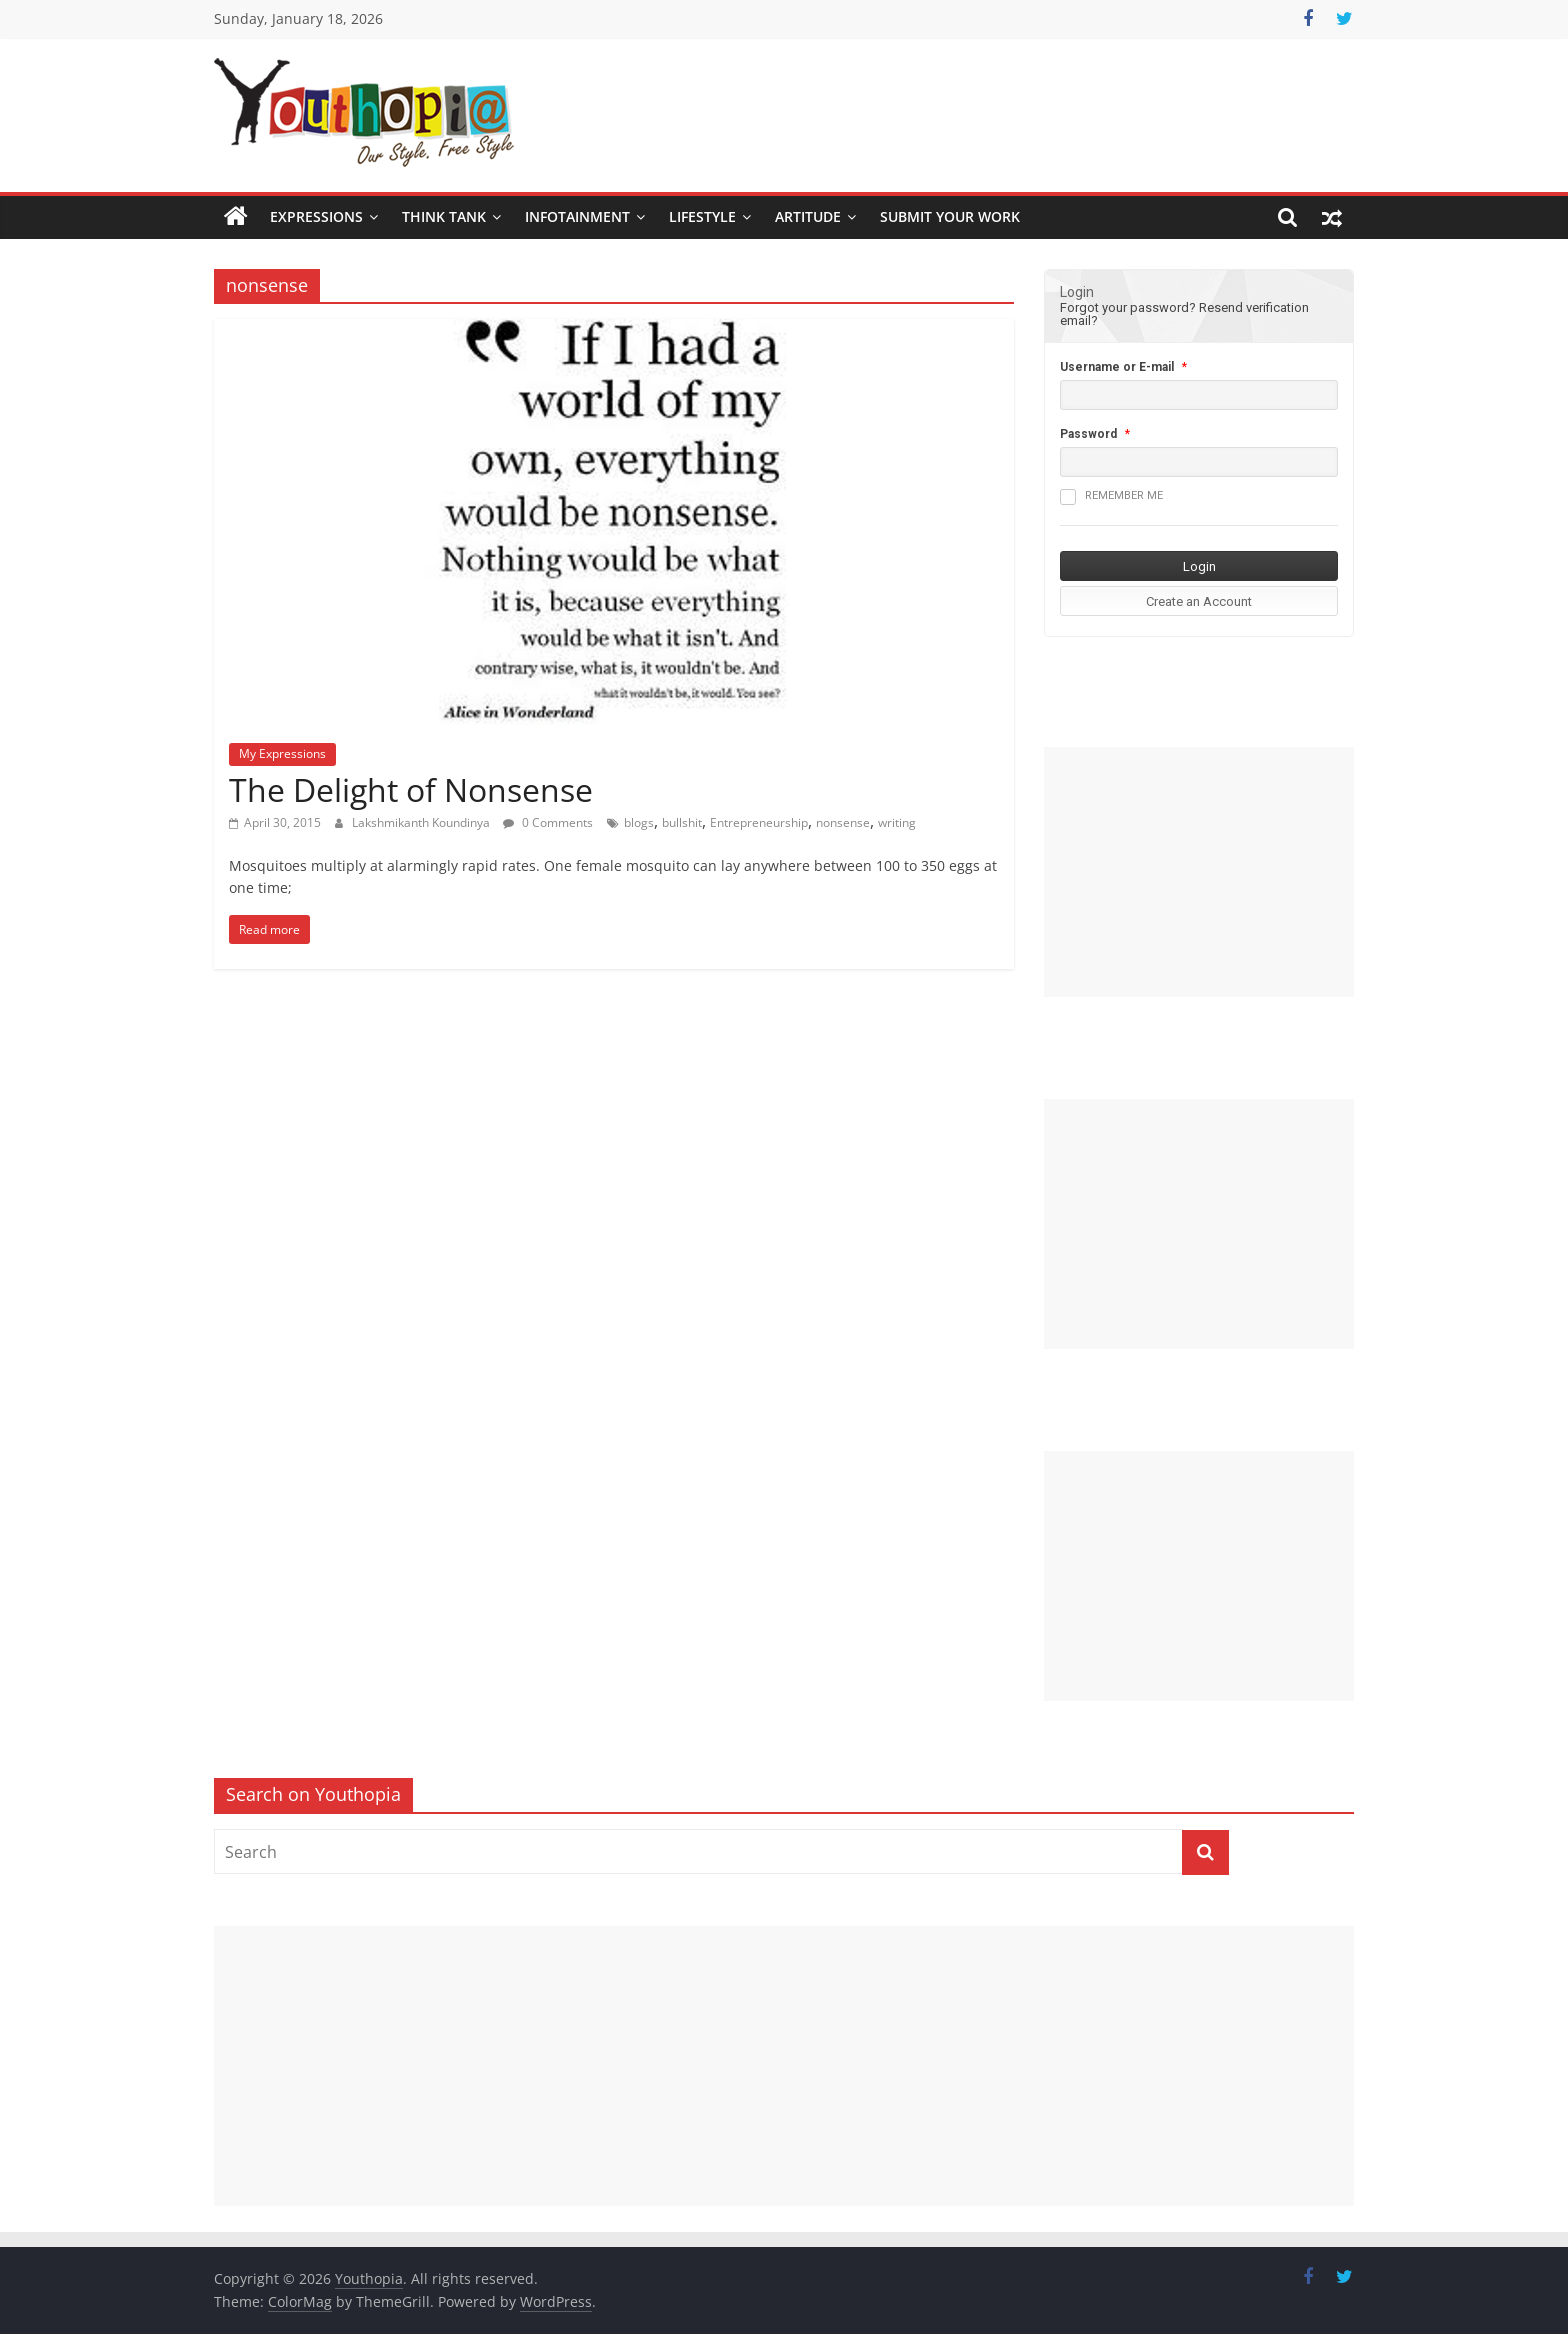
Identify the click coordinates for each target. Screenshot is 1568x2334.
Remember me (1111, 497)
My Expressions (282, 753)
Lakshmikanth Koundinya (422, 822)
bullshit (682, 822)
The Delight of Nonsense (411, 789)
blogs (639, 822)
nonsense (843, 822)
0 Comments (548, 822)
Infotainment (577, 216)
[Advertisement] (1199, 872)
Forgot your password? (1128, 307)
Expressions (316, 216)
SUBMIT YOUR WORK (950, 216)
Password (1088, 434)
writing (897, 822)
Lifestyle (702, 216)
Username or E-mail (1117, 367)
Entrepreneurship (759, 822)
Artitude (808, 216)
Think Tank (444, 216)
